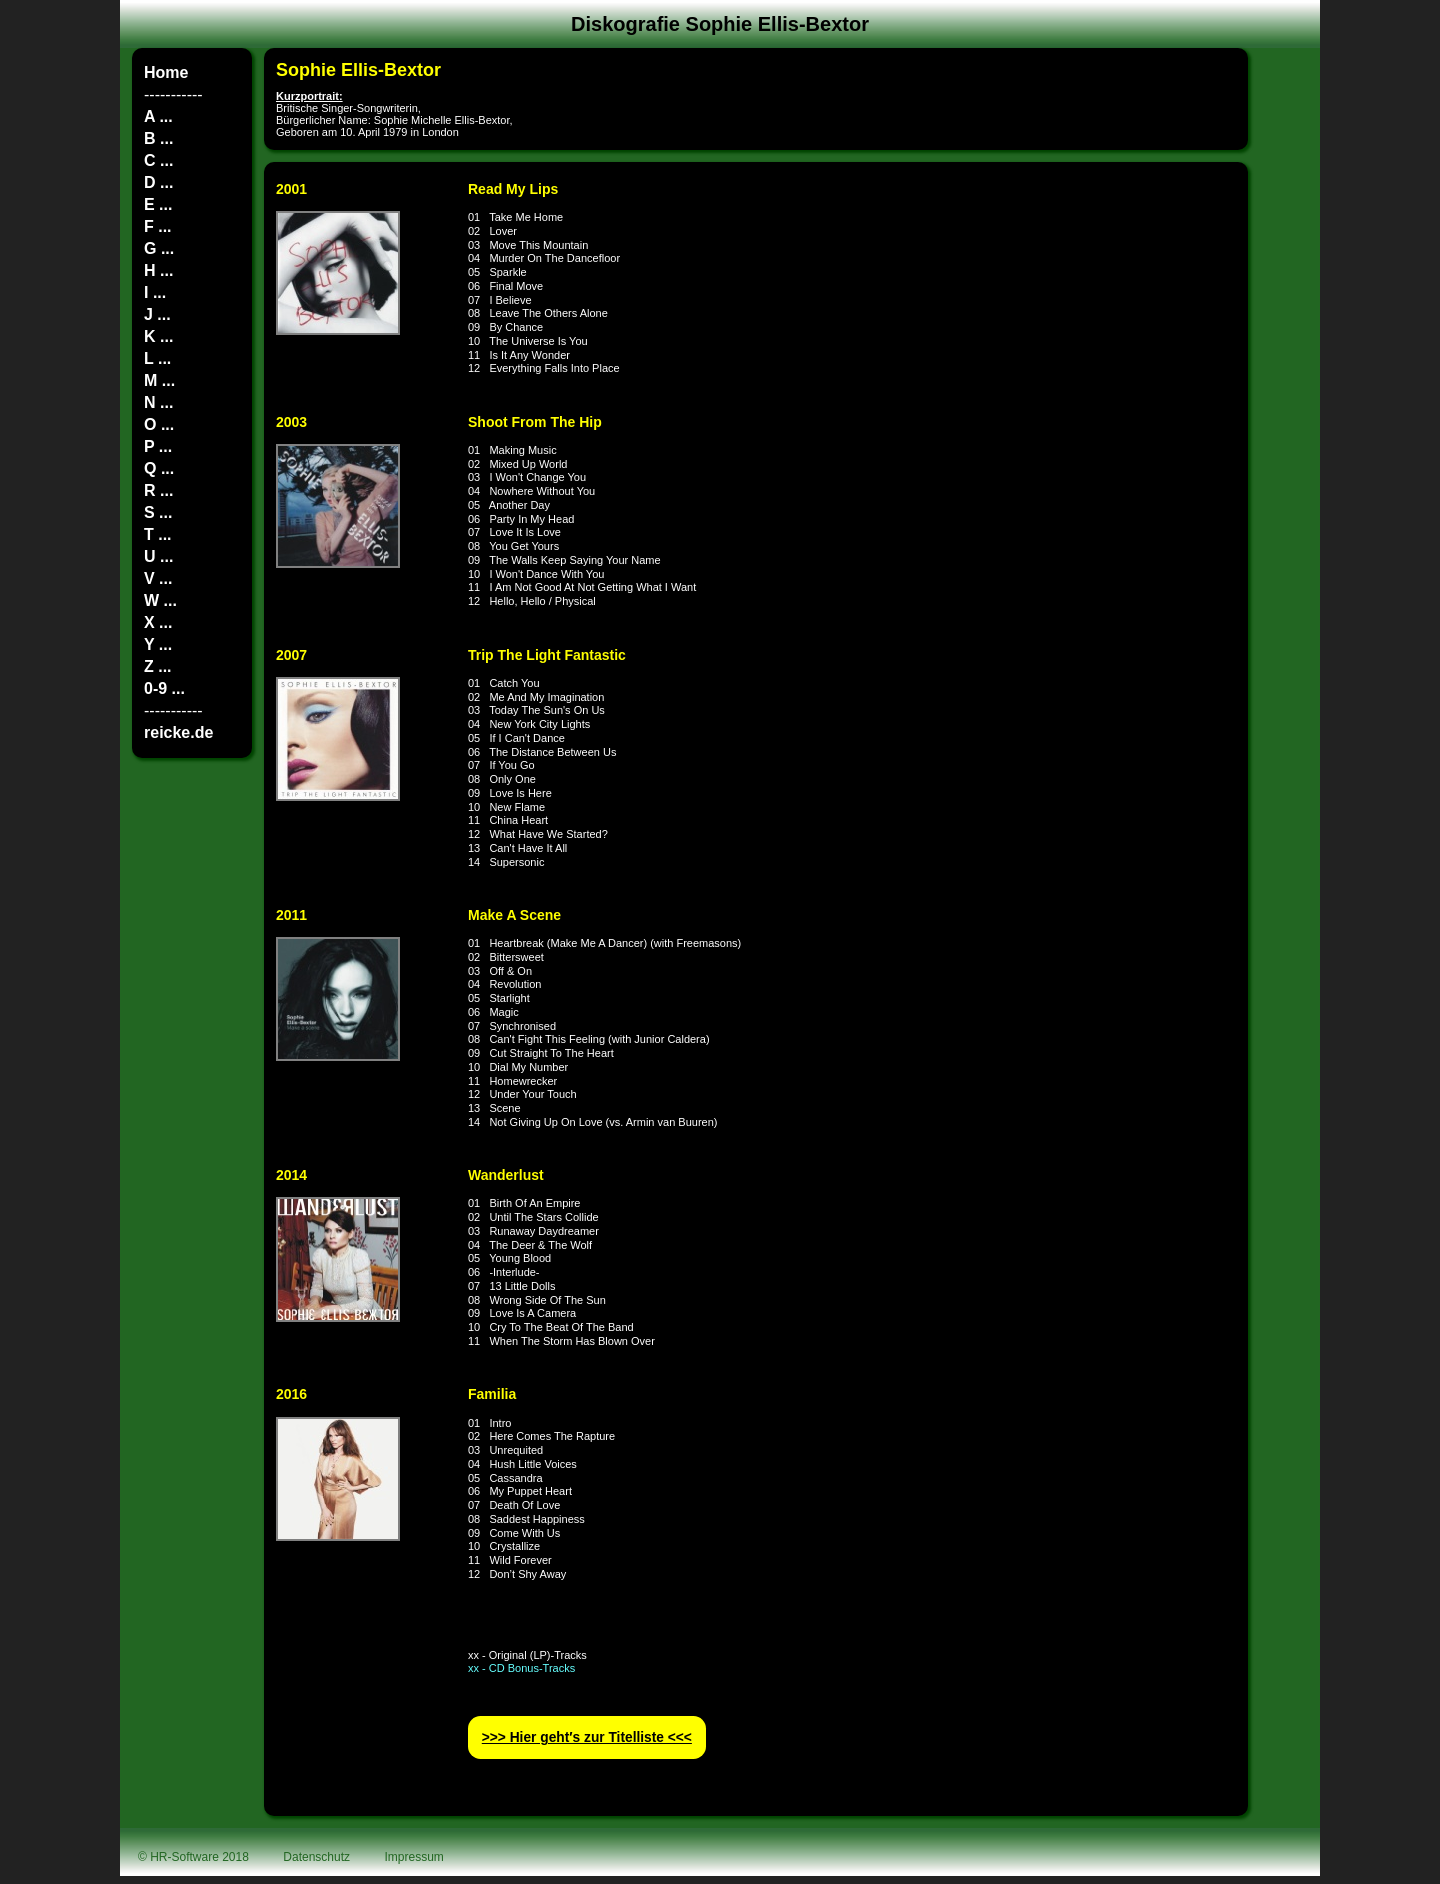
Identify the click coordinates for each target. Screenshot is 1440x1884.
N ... (158, 402)
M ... (159, 380)
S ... (158, 512)
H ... (158, 270)
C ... (158, 160)
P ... (158, 446)
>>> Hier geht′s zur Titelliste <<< (587, 1737)
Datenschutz (316, 1857)
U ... (158, 556)
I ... (155, 292)
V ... (158, 578)
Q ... (159, 468)
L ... (157, 358)
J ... (157, 314)
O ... (159, 424)
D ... (158, 182)
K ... (158, 336)
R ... (158, 490)
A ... (158, 116)
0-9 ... (164, 688)
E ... (158, 204)
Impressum (414, 1857)
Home (166, 72)
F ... (158, 226)
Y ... (158, 644)
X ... (158, 622)
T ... (158, 534)
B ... (158, 138)
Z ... (158, 666)
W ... (160, 600)
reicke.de (178, 732)
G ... (159, 248)
